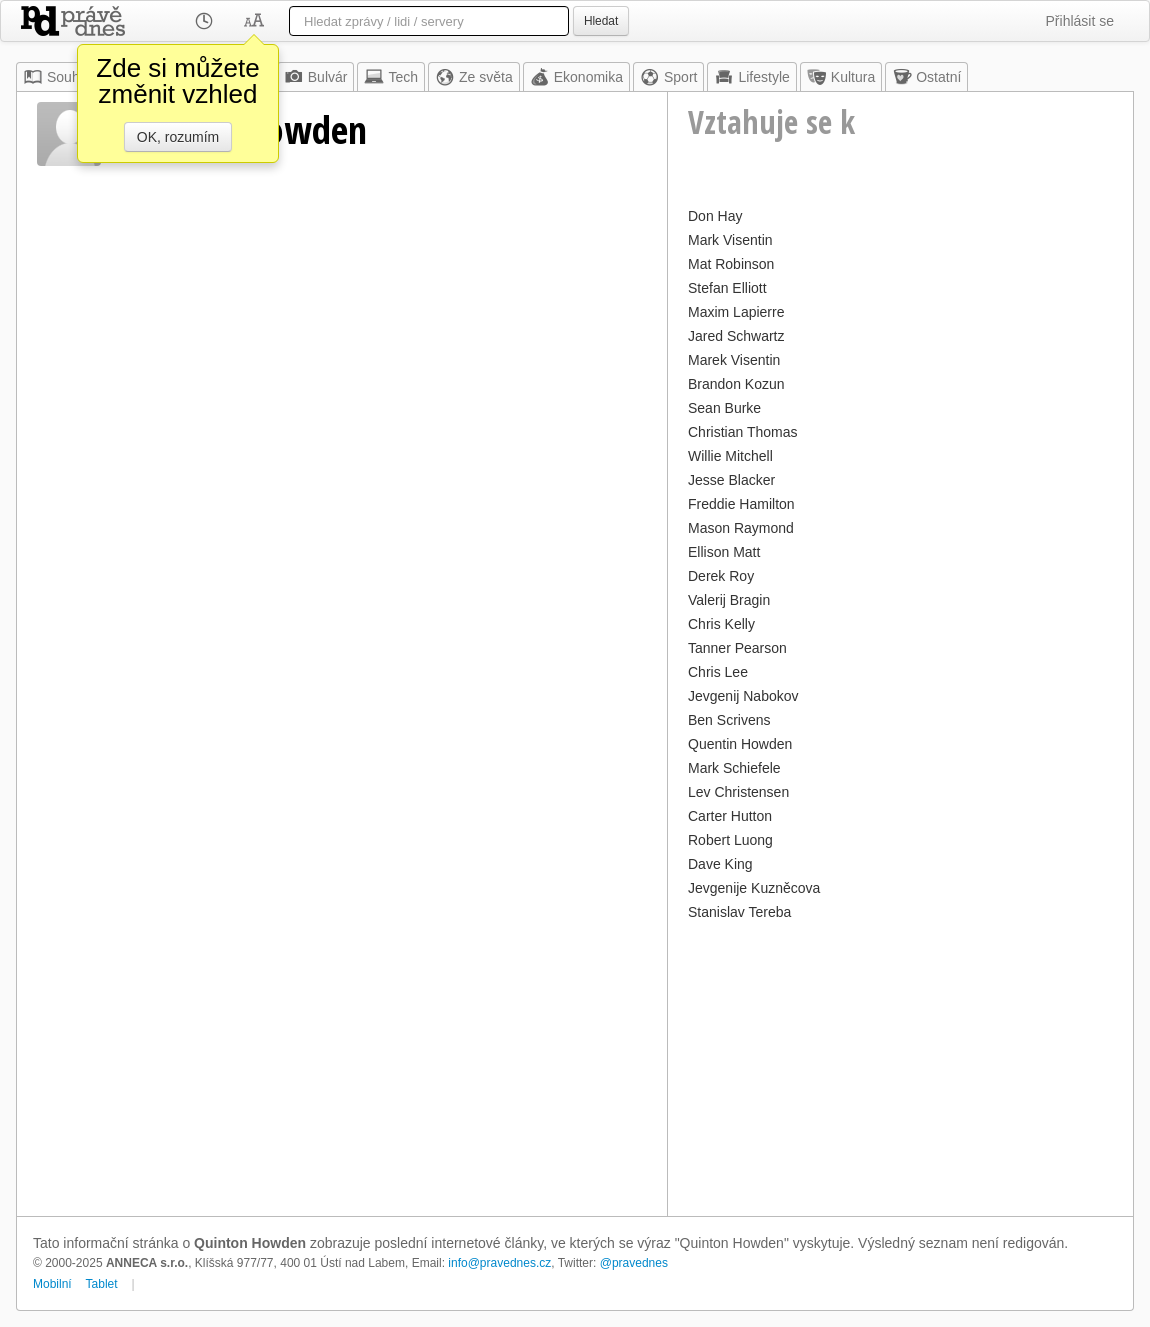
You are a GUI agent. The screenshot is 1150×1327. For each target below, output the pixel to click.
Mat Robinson (731, 264)
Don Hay (715, 216)
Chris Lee (718, 672)
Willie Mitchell (730, 456)
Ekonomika (576, 77)
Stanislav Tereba (739, 912)
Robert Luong (730, 840)
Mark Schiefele (734, 768)
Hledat (601, 21)
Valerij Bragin (729, 600)
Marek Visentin (734, 360)
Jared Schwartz (736, 336)
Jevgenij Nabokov (743, 696)
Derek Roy (721, 576)
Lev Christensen (738, 792)
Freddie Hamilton (741, 504)
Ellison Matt (724, 552)
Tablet (102, 1284)
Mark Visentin (730, 240)
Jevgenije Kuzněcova (754, 888)
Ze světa (474, 77)
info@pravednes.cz (499, 1263)
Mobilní (52, 1284)
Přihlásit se (1080, 21)
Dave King (720, 864)
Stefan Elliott (727, 288)
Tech (391, 77)
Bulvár (316, 77)
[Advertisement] (900, 1066)
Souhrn (57, 77)
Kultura (841, 77)
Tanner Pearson (737, 648)
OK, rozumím (178, 137)
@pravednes (634, 1263)
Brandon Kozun (736, 384)
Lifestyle (751, 77)
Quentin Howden (740, 744)
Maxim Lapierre (736, 312)
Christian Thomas (742, 432)
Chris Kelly (721, 624)
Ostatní (926, 77)
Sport (668, 77)
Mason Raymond (741, 528)
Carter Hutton (730, 816)
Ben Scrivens (729, 720)
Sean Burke (724, 408)
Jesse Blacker (731, 480)
